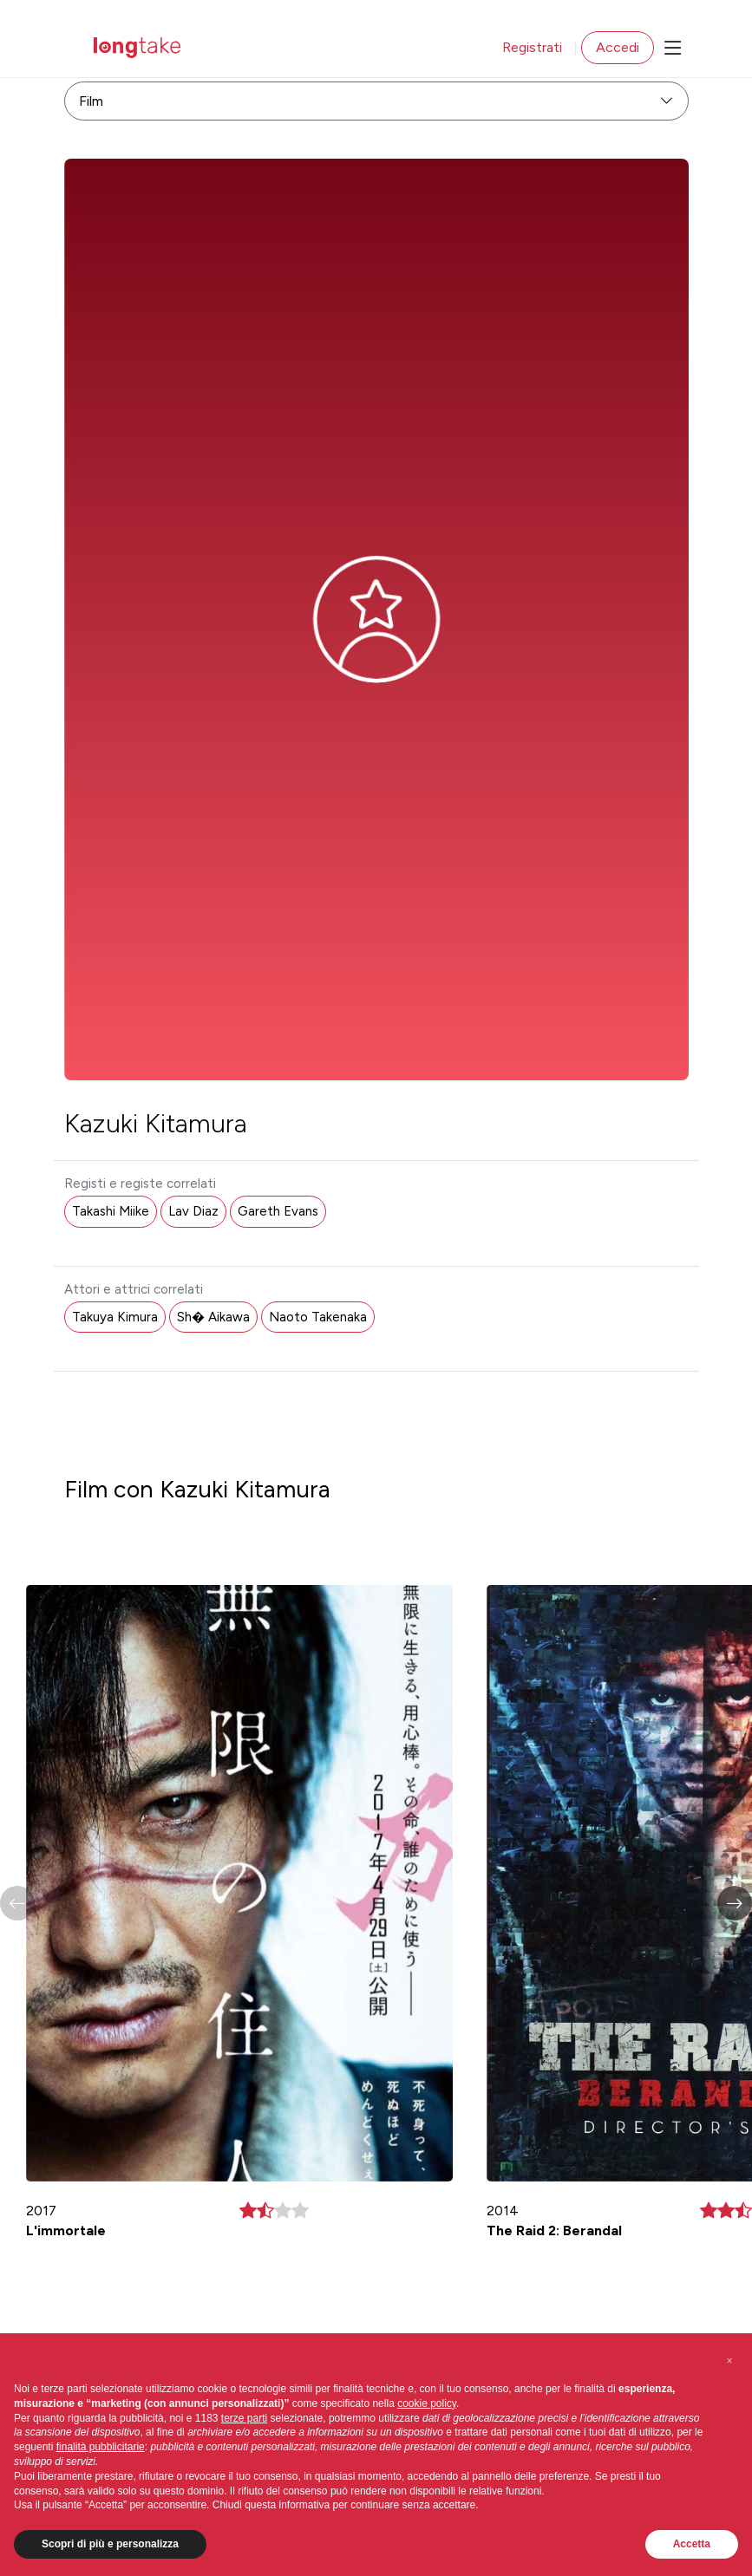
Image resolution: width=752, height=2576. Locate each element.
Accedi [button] (617, 47)
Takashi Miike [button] (110, 1211)
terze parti (244, 2418)
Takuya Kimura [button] (115, 1317)
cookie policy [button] (426, 2403)
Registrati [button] (532, 47)
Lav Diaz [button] (193, 1211)
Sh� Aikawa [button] (213, 1317)
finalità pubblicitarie (100, 2447)
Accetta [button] (691, 2544)
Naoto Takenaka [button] (318, 1317)
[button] (734, 1903)
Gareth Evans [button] (278, 1211)
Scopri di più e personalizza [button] (110, 2544)
